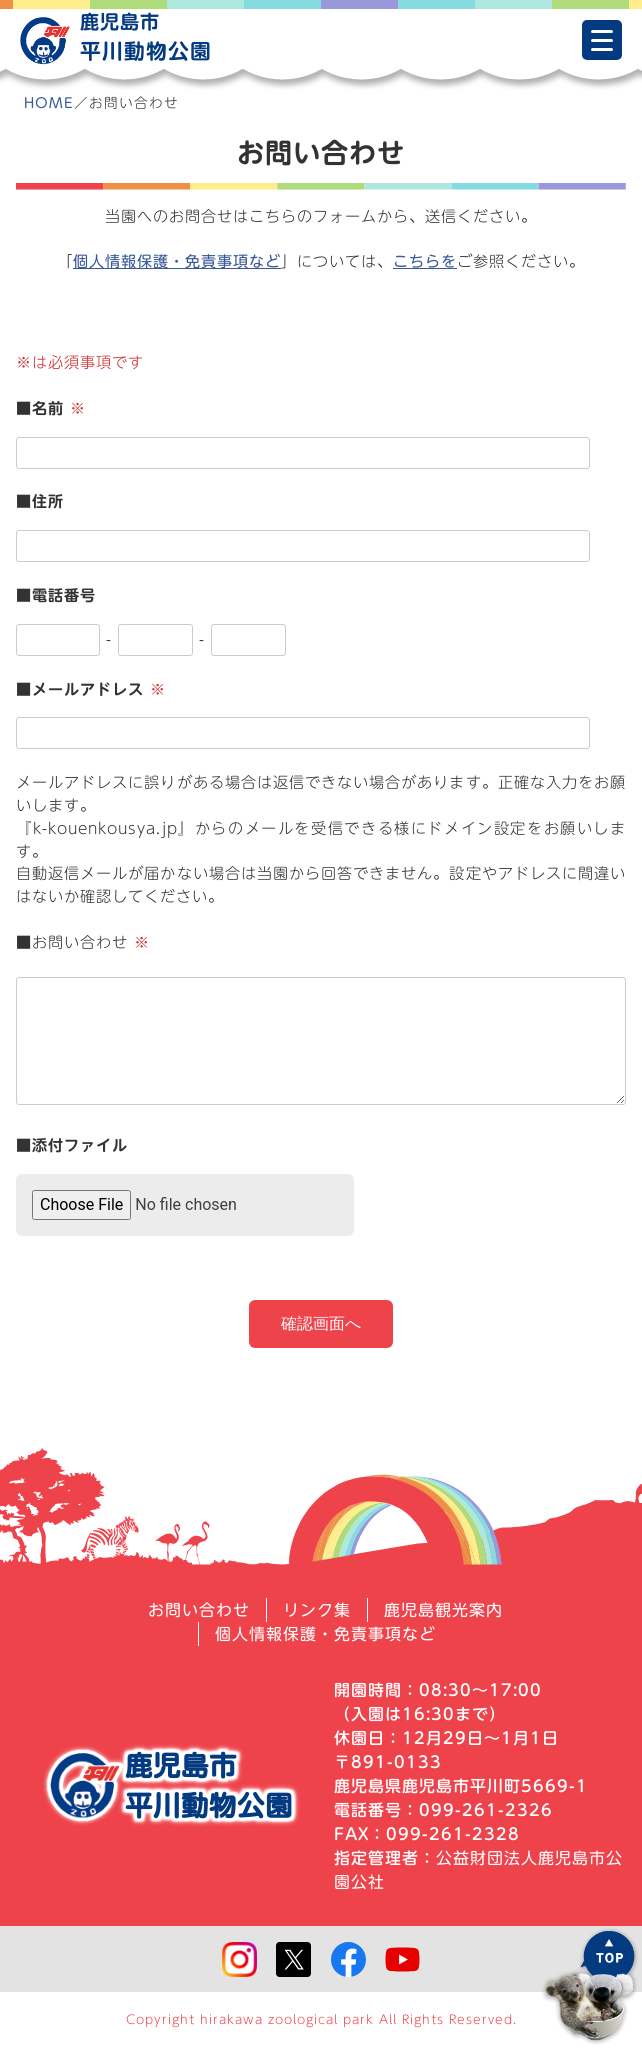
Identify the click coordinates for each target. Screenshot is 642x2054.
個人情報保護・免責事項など (177, 261)
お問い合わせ (199, 1610)
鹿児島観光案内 (443, 1610)
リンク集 (317, 1610)
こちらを (425, 261)
